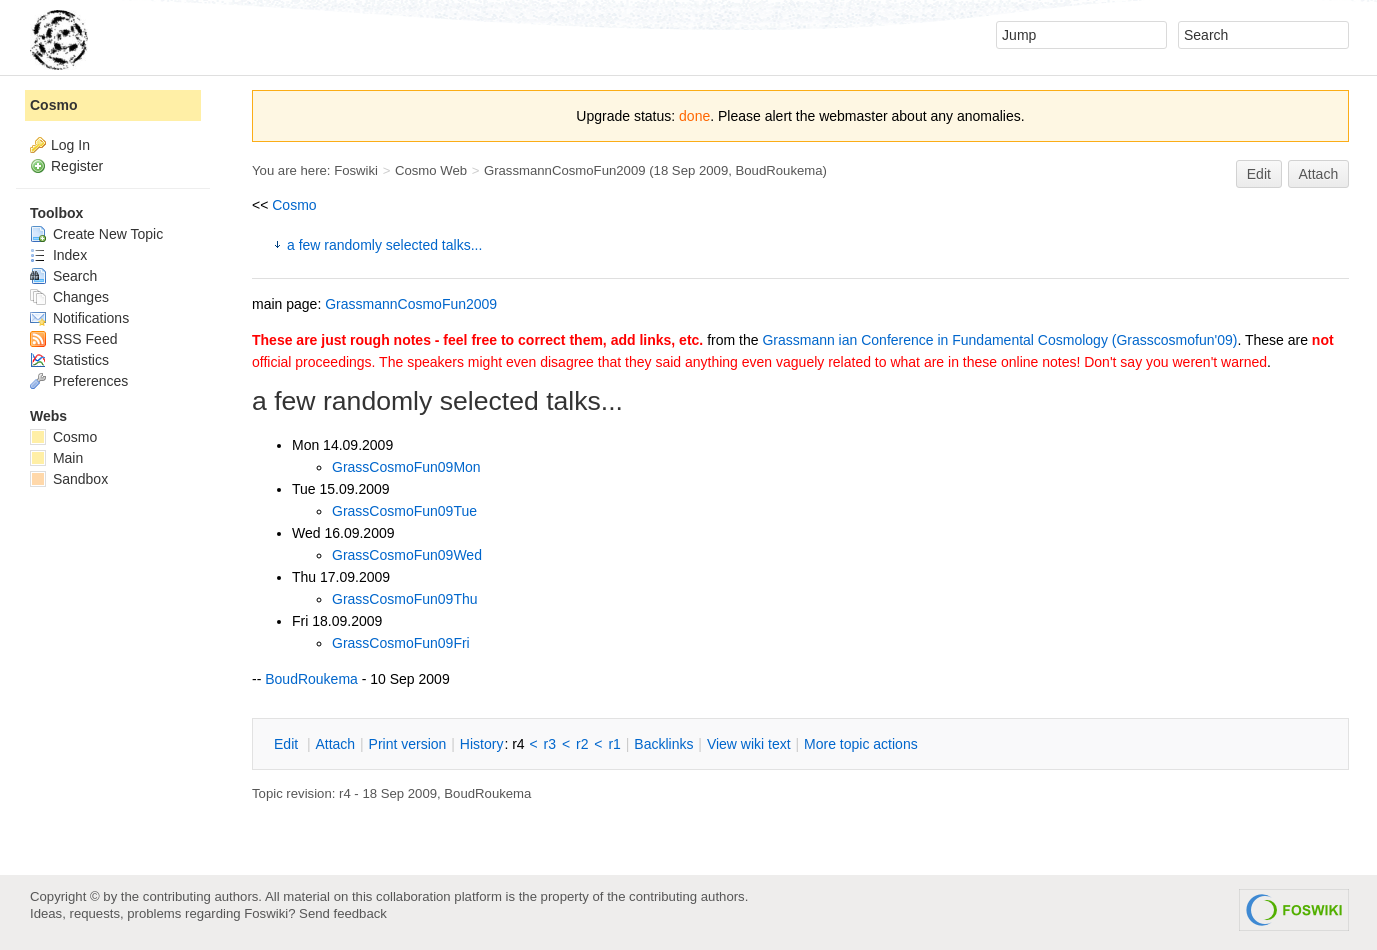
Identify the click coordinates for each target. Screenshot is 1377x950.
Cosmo (294, 205)
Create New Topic (96, 234)
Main (56, 458)
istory (482, 744)
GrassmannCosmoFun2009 (565, 170)
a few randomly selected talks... (384, 245)
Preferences (79, 381)
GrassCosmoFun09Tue (404, 511)
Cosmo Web (431, 170)
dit (288, 744)
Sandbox (69, 479)
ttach (335, 744)
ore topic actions (861, 744)
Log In (70, 145)
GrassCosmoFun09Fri (401, 643)
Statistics (69, 360)
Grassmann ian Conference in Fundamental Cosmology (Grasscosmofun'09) (999, 340)
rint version (408, 744)
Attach (1319, 174)
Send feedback (343, 913)
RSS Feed (73, 339)
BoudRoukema (779, 170)
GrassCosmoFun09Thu (405, 599)
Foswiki (356, 170)
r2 (582, 744)
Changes (69, 297)
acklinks (663, 744)
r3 (550, 744)
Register (77, 166)
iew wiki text (749, 744)
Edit (1259, 174)
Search (63, 276)
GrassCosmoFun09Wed (407, 555)
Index (58, 255)
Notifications (79, 318)
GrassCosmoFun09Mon (406, 467)
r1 (614, 744)
